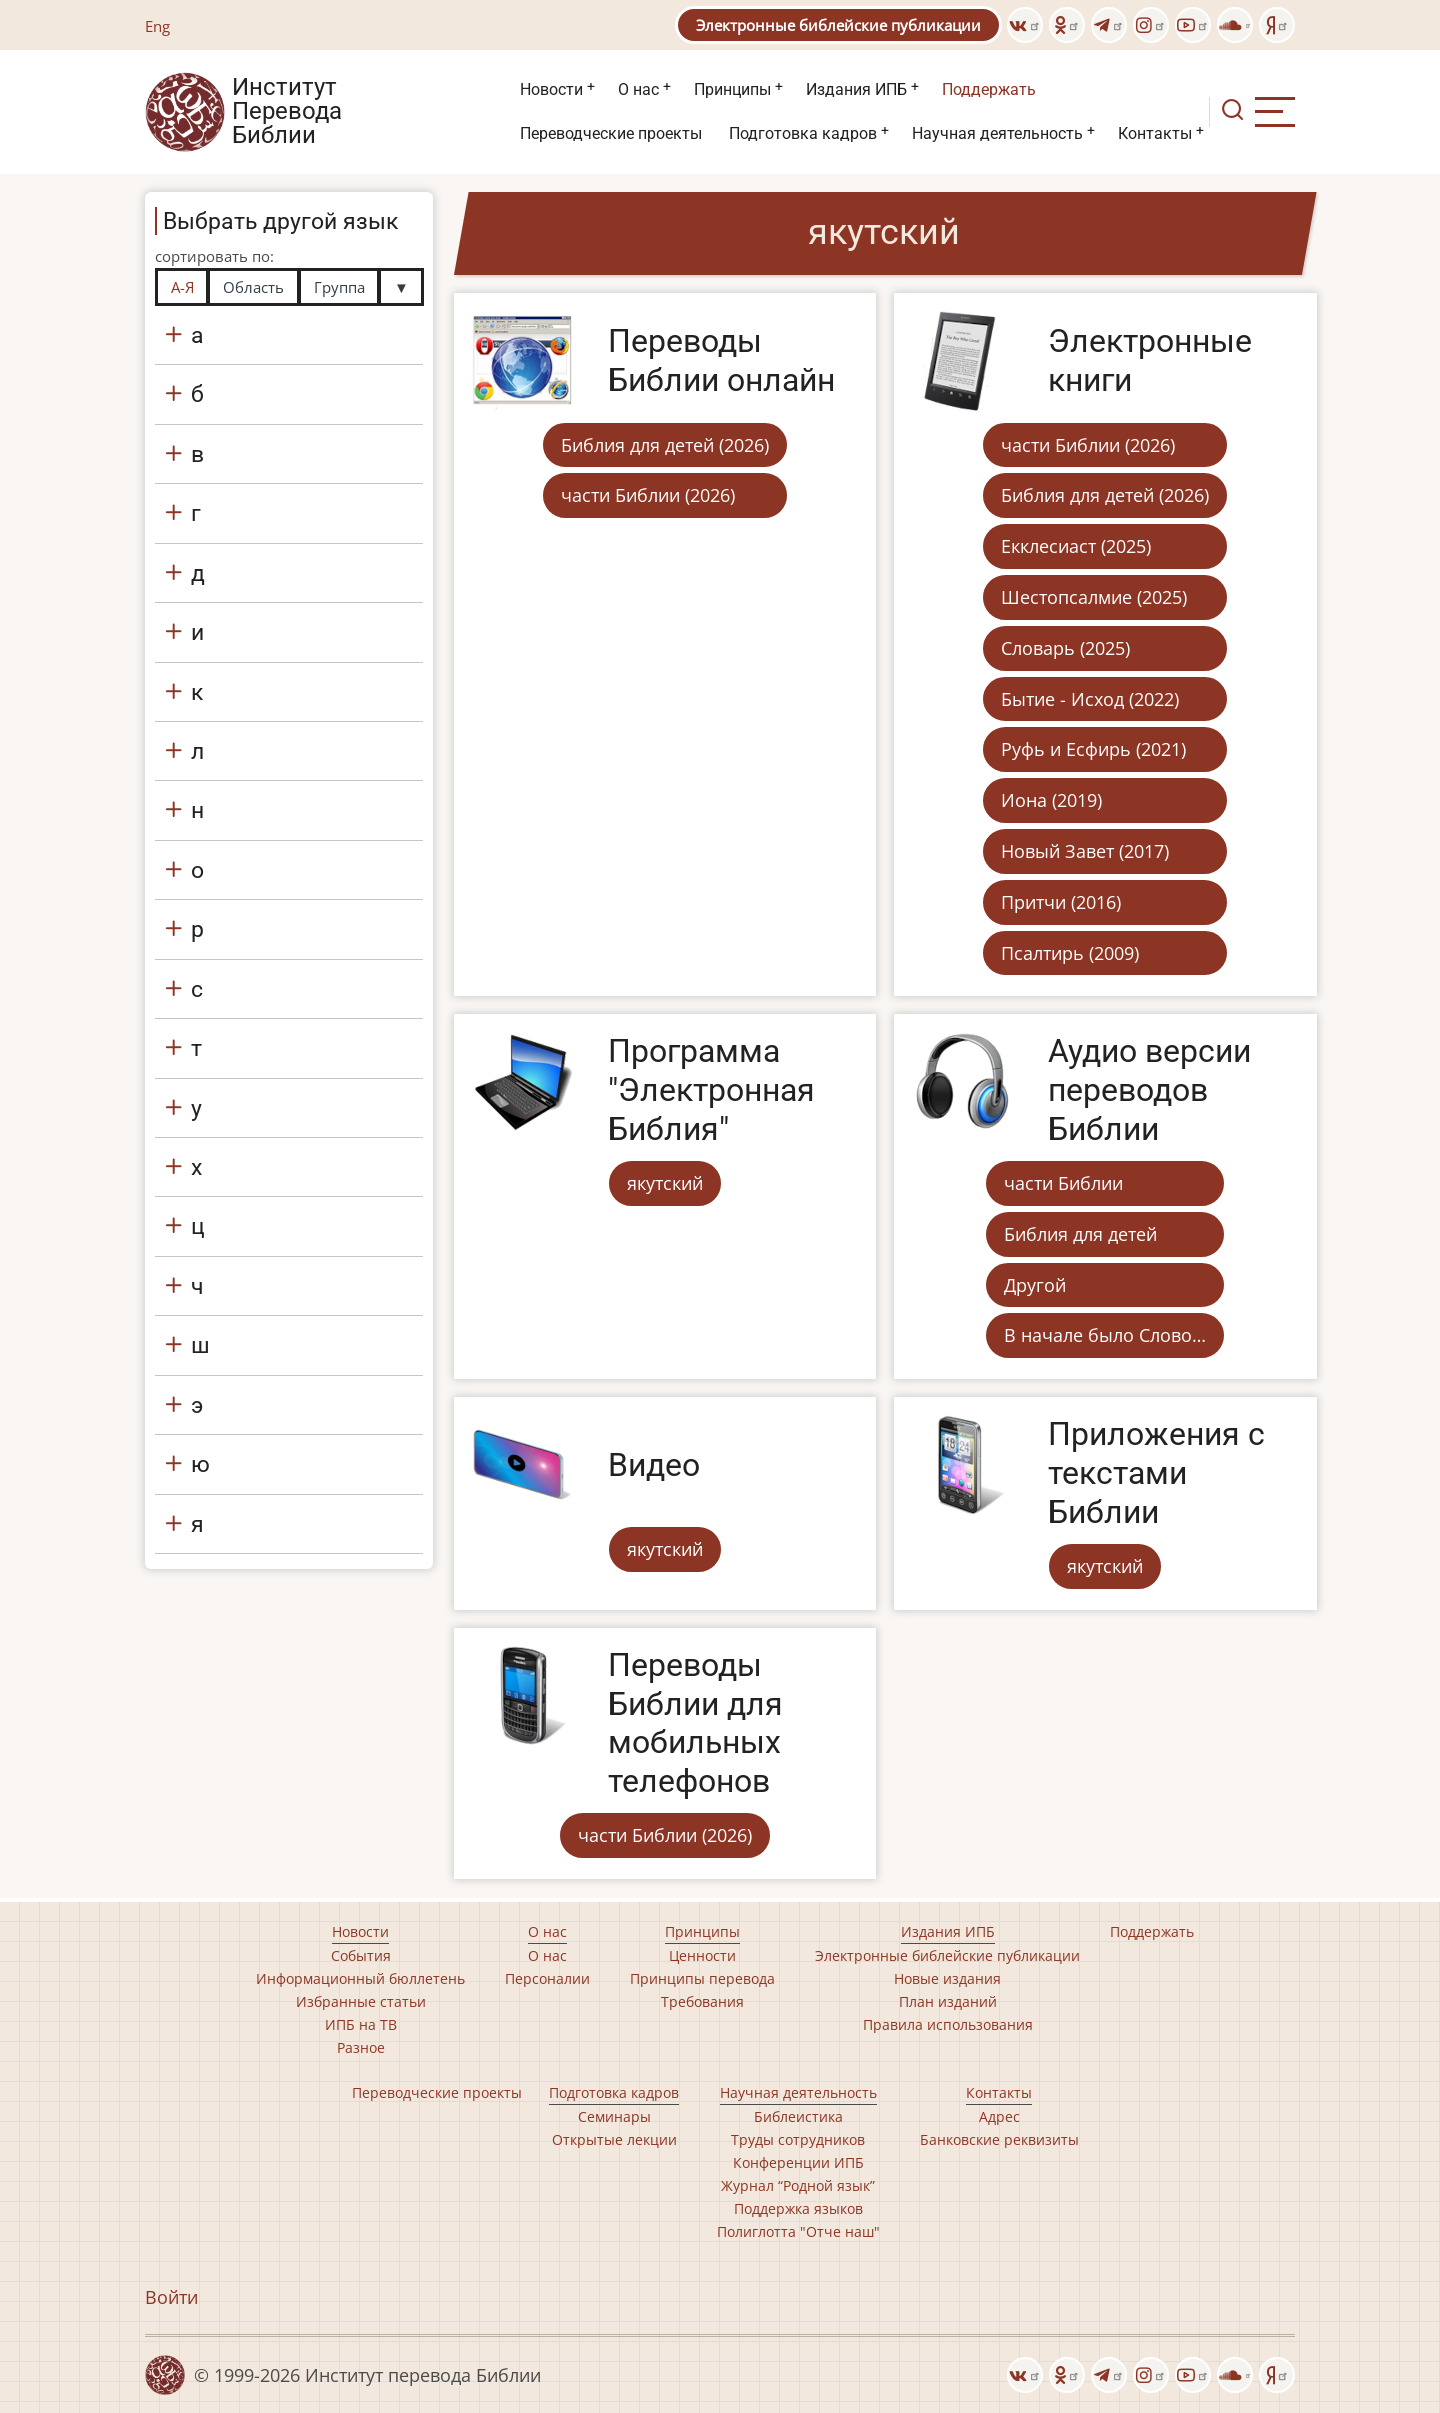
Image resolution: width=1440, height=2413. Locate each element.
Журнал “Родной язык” (798, 2185)
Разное (361, 2047)
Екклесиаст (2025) (1076, 546)
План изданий (948, 2001)
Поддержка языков (798, 2208)
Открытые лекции (614, 2139)
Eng (157, 26)
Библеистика (798, 2116)
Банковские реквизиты (999, 2139)
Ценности (702, 1955)
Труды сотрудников (798, 2139)
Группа (339, 287)
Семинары (614, 2116)
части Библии (1063, 1183)
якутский (665, 1183)
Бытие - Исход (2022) (1090, 699)
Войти (171, 2297)
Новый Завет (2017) (1085, 851)
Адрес (999, 2116)
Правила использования (948, 2024)
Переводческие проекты (611, 133)
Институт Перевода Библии (287, 112)
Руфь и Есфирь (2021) (1093, 749)
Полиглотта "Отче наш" (798, 2231)
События (361, 1955)
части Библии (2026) (648, 495)
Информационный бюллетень (360, 1978)
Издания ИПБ (856, 89)
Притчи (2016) (1061, 902)
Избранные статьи (361, 2001)
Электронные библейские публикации (838, 25)
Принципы (732, 89)
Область (253, 287)
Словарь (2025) (1065, 648)
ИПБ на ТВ (361, 2024)
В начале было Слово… (1105, 1335)
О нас (638, 89)
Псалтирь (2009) (1070, 953)
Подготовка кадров (803, 133)
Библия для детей (1080, 1234)
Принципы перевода (702, 1978)
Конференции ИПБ (798, 2162)
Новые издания (947, 1978)
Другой (1035, 1285)
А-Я (182, 287)
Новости (551, 89)
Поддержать (989, 89)
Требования (702, 2001)
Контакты (1155, 133)
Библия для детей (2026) (665, 445)
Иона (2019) (1051, 800)
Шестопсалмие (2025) (1094, 597)
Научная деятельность (997, 133)
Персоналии (547, 1978)
